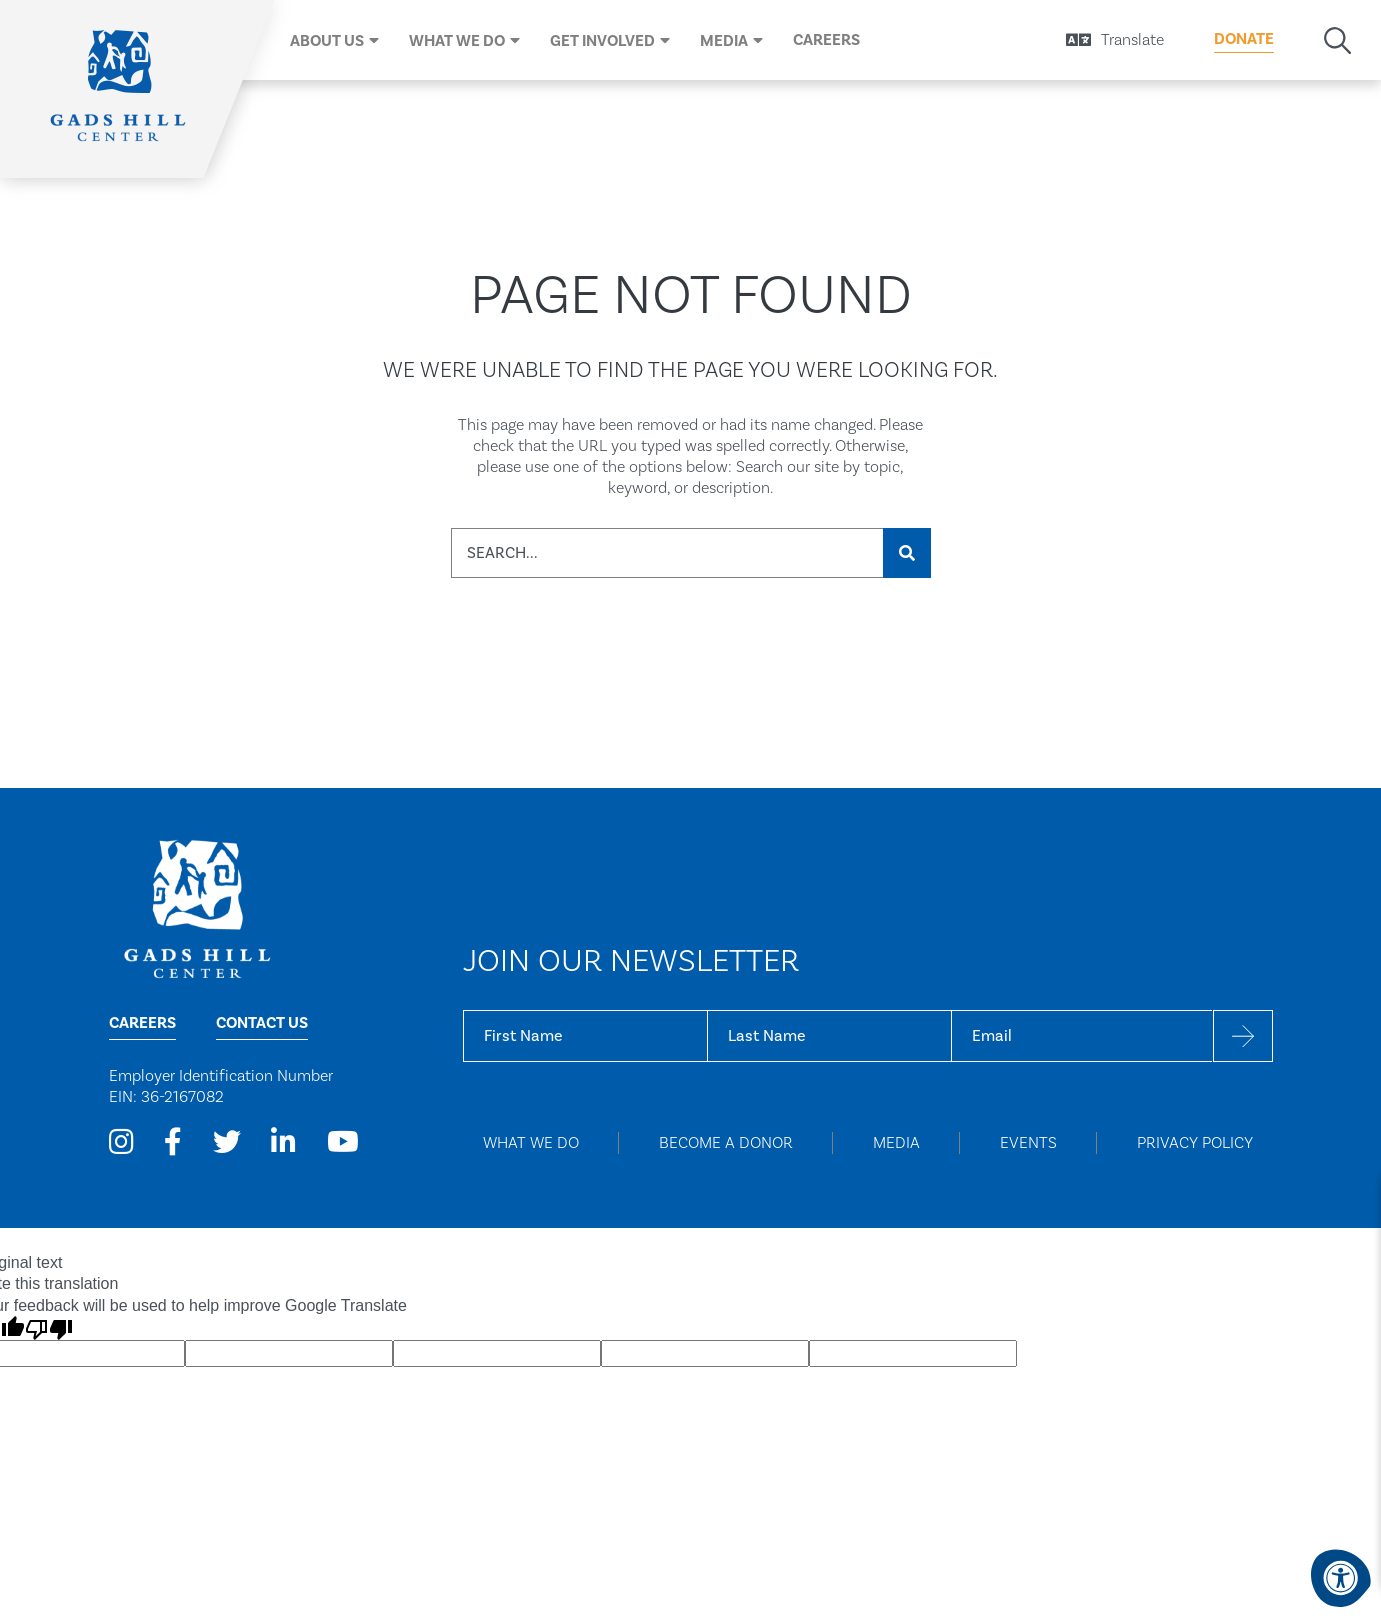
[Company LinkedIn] (283, 1142)
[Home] (120, 89)
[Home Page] (196, 907)
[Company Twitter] (227, 1142)
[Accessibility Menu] (1341, 1578)
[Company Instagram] (121, 1142)
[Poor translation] (49, 1328)
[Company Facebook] (173, 1142)
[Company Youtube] (343, 1142)
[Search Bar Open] (1337, 40)
